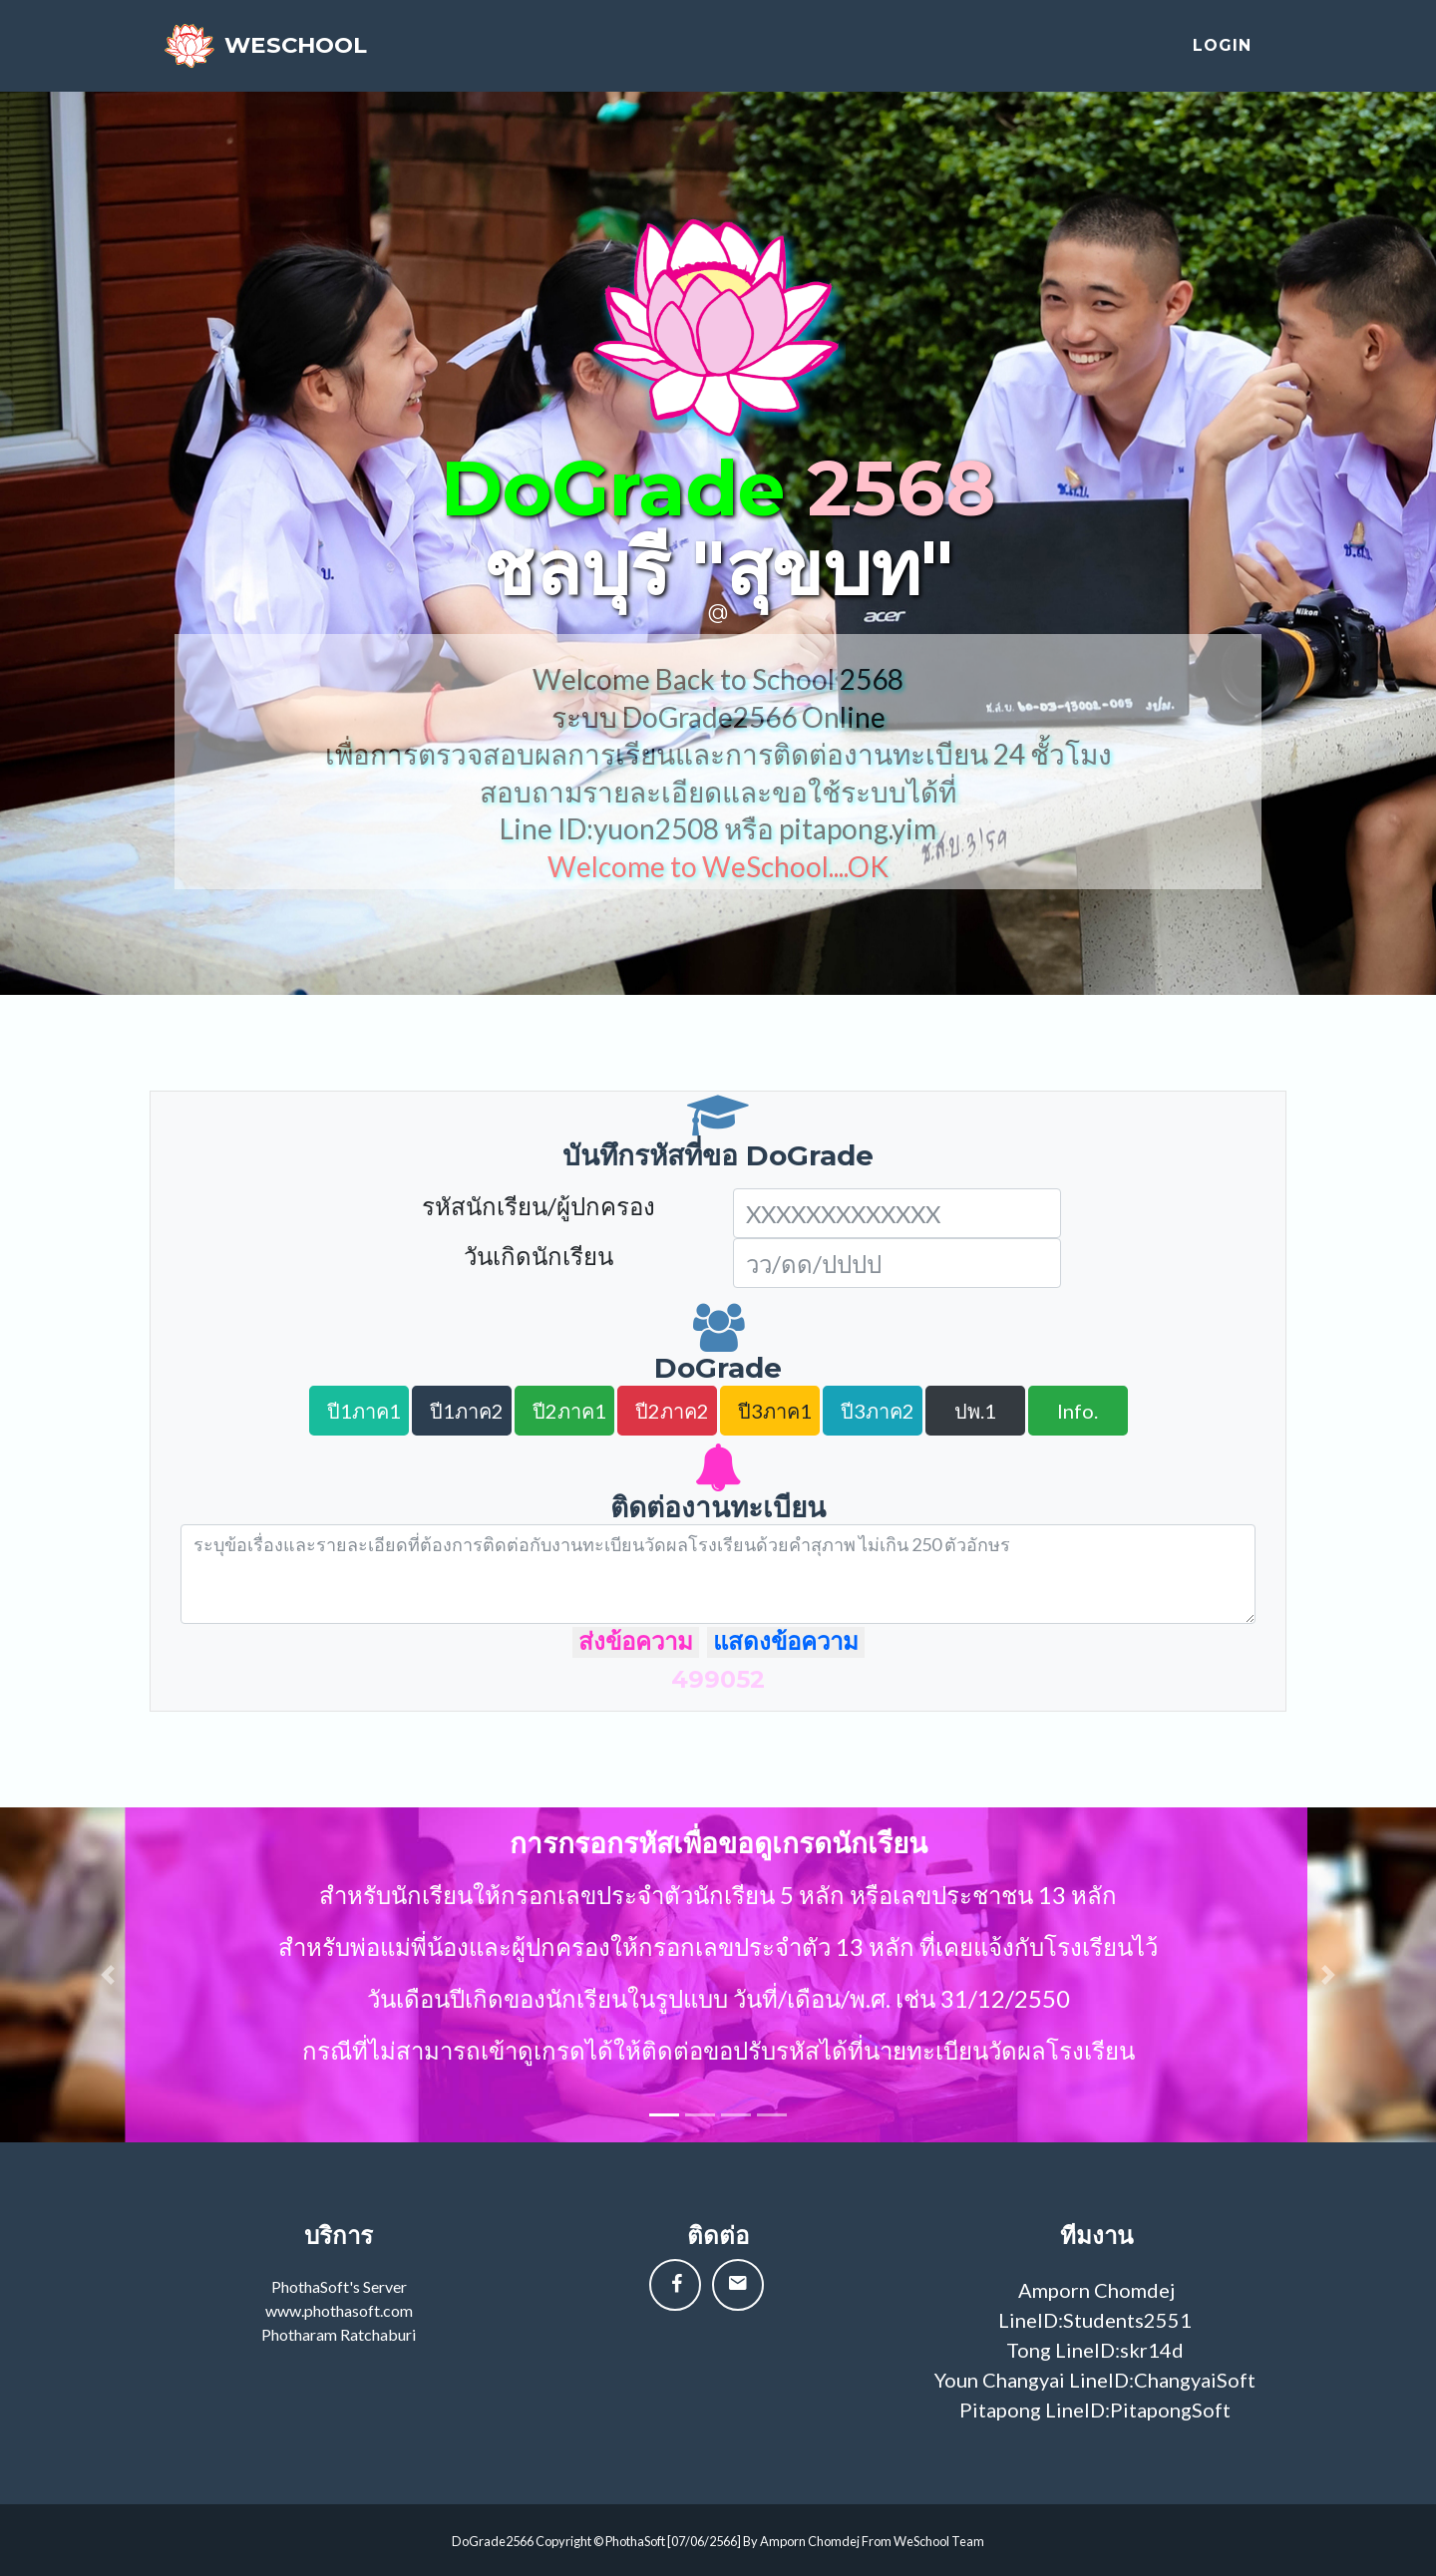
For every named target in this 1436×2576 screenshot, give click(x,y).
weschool (324, 52)
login (1222, 52)
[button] (107, 1974)
